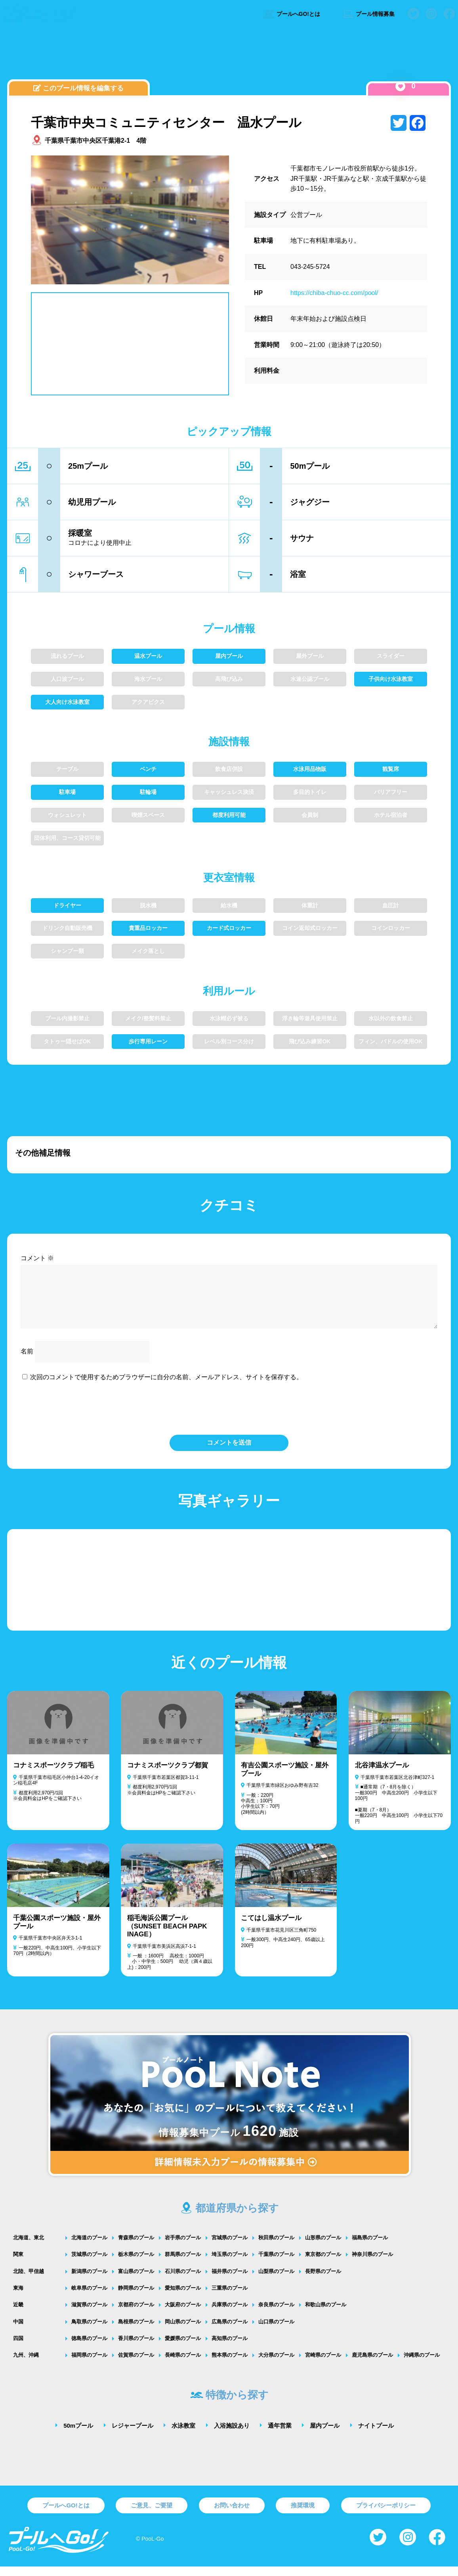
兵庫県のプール (230, 2314)
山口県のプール (276, 2331)
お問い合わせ (232, 2514)
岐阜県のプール (89, 2297)
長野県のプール (323, 2281)
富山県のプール (136, 2281)
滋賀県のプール (89, 2314)
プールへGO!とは (291, 14)
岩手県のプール (183, 2247)
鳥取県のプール (89, 2331)
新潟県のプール (89, 2281)
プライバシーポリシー (386, 2514)
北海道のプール (89, 2247)
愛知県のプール (183, 2297)
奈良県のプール (276, 2314)
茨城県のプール (89, 2264)
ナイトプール (376, 2435)
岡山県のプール (183, 2331)
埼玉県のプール (230, 2264)
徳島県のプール (89, 2348)
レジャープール (132, 2435)
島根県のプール (136, 2331)
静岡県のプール (136, 2297)
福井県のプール (230, 2281)
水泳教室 (183, 2435)
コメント (37, 1258)
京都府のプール (136, 2314)
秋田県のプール (276, 2247)
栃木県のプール (136, 2264)
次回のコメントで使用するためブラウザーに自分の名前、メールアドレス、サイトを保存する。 (166, 1386)
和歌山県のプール (325, 2314)
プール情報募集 (368, 14)
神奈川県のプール (372, 2264)
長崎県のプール (183, 2364)
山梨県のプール (276, 2281)
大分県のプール (276, 2364)
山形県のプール (323, 2247)
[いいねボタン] (400, 86)
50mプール (78, 2435)
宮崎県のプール (323, 2364)
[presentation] (229, 1416)
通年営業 (280, 2435)
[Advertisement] (229, 57)
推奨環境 (303, 2514)
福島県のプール (370, 2247)
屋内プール (325, 2435)
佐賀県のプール (136, 2364)
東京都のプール (323, 2264)
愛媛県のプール (183, 2348)
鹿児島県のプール (372, 2364)
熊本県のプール (230, 2364)
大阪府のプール (183, 2314)
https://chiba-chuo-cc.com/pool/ (334, 292)
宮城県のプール (230, 2247)
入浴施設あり (232, 2435)
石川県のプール (183, 2281)
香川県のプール (136, 2348)
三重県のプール (230, 2297)
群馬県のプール (183, 2264)
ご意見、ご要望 (151, 2514)
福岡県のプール (89, 2364)
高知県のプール (230, 2348)
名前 (27, 1360)
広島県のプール (230, 2331)
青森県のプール (136, 2247)
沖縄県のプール (422, 2364)
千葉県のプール (276, 2264)
